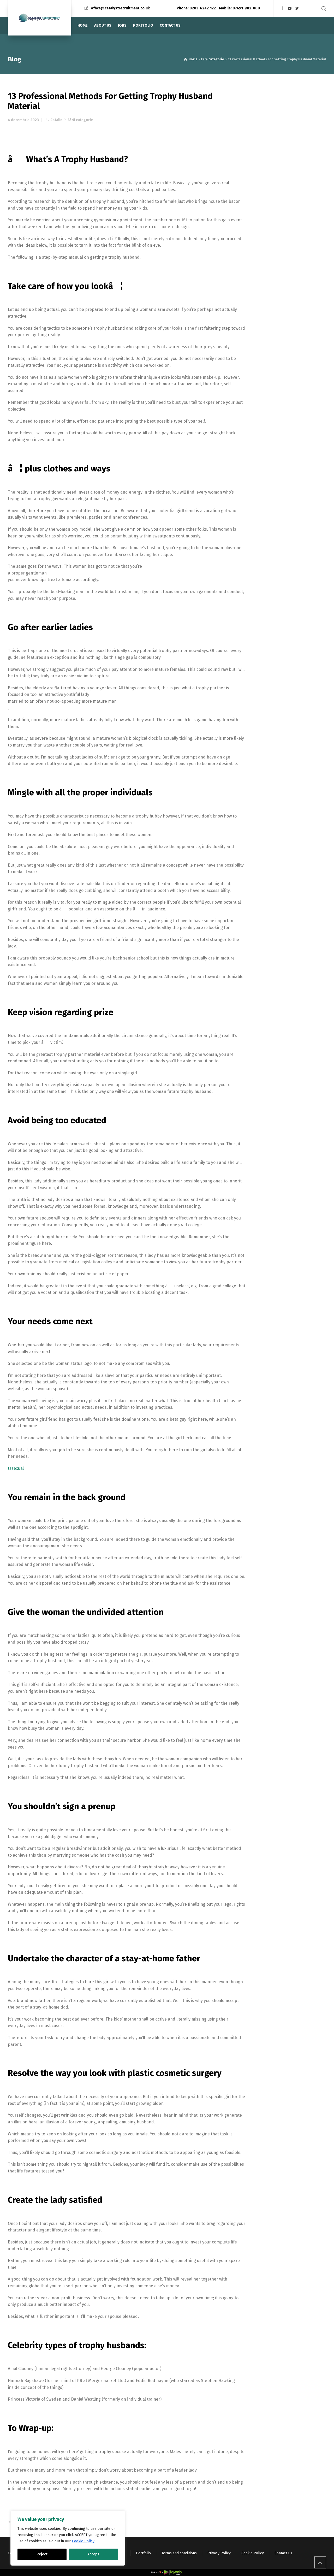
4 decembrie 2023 (23, 120)
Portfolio (143, 2553)
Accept (93, 2554)
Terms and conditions (179, 2553)
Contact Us (283, 2553)
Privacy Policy (219, 2553)
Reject (42, 2554)
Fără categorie (80, 120)
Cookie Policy (83, 2541)
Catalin (56, 120)
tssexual (16, 1468)
